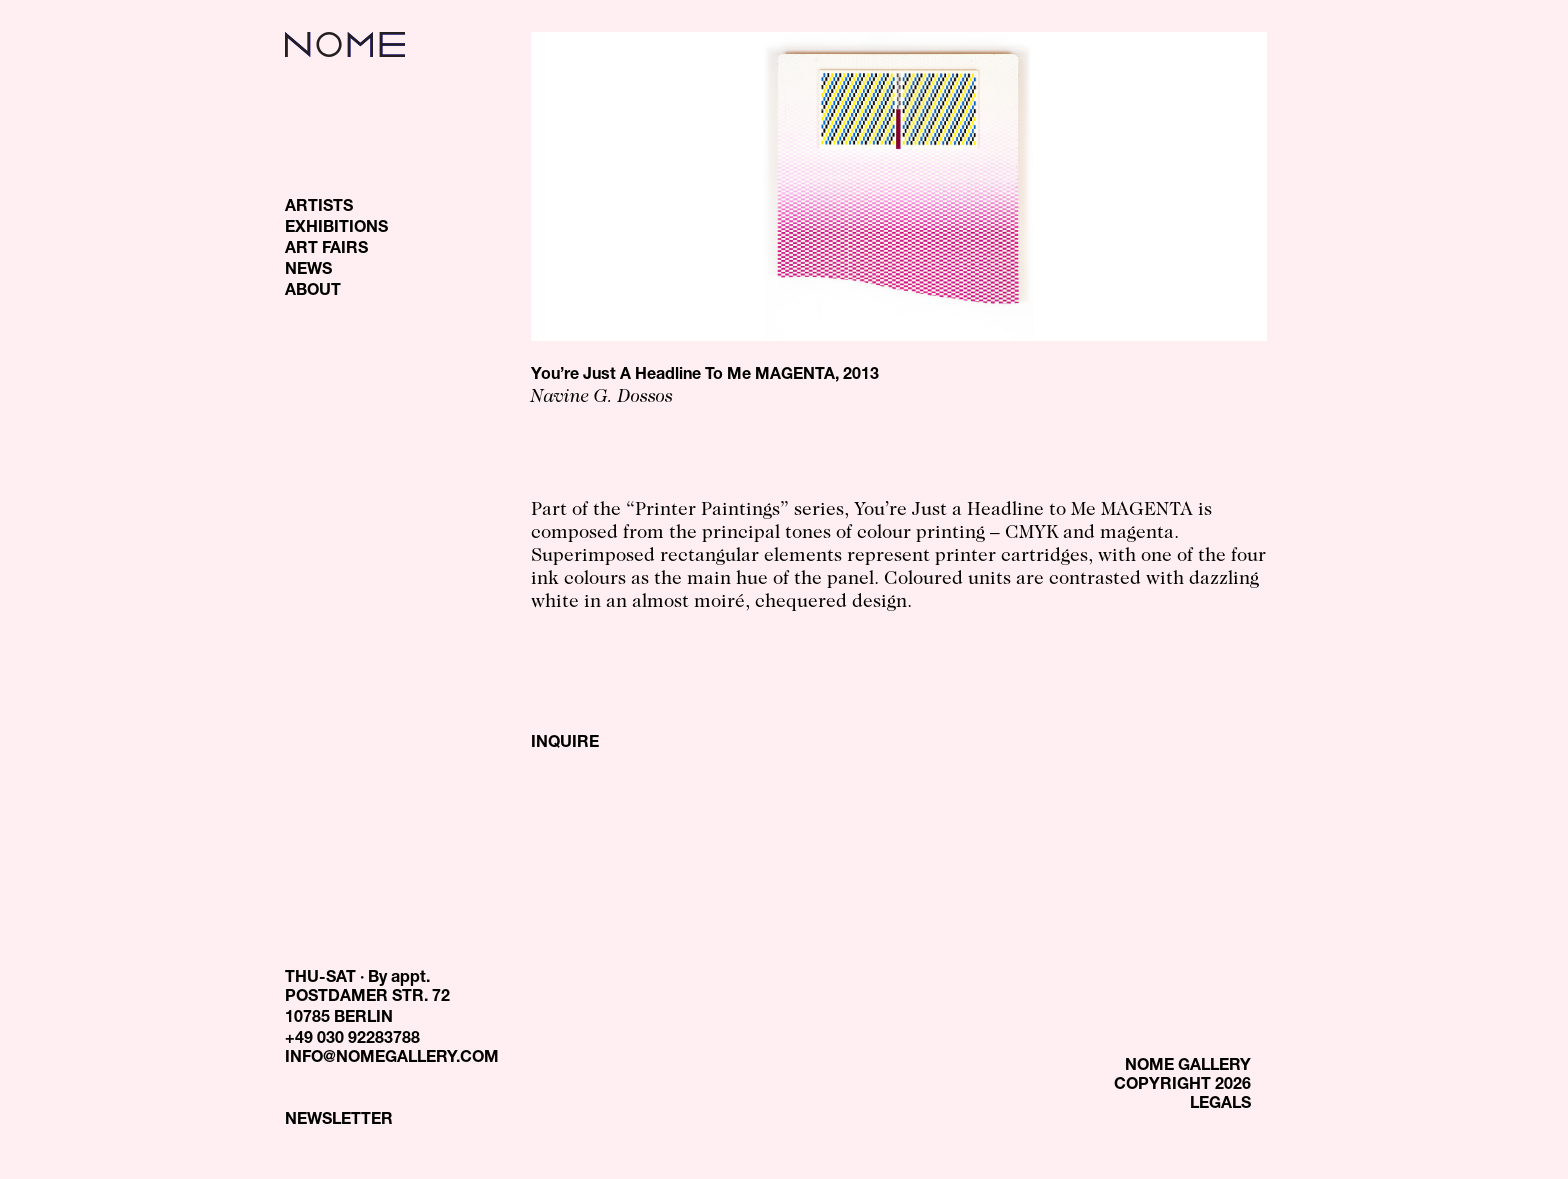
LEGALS (1220, 1105)
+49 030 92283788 (352, 1040)
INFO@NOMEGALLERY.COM (392, 1059)
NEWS (308, 271)
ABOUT (313, 292)
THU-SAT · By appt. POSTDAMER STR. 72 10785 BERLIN (367, 999)
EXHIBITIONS (336, 229)
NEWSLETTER (339, 1121)
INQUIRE (565, 744)
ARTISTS (319, 208)
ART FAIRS (326, 250)
